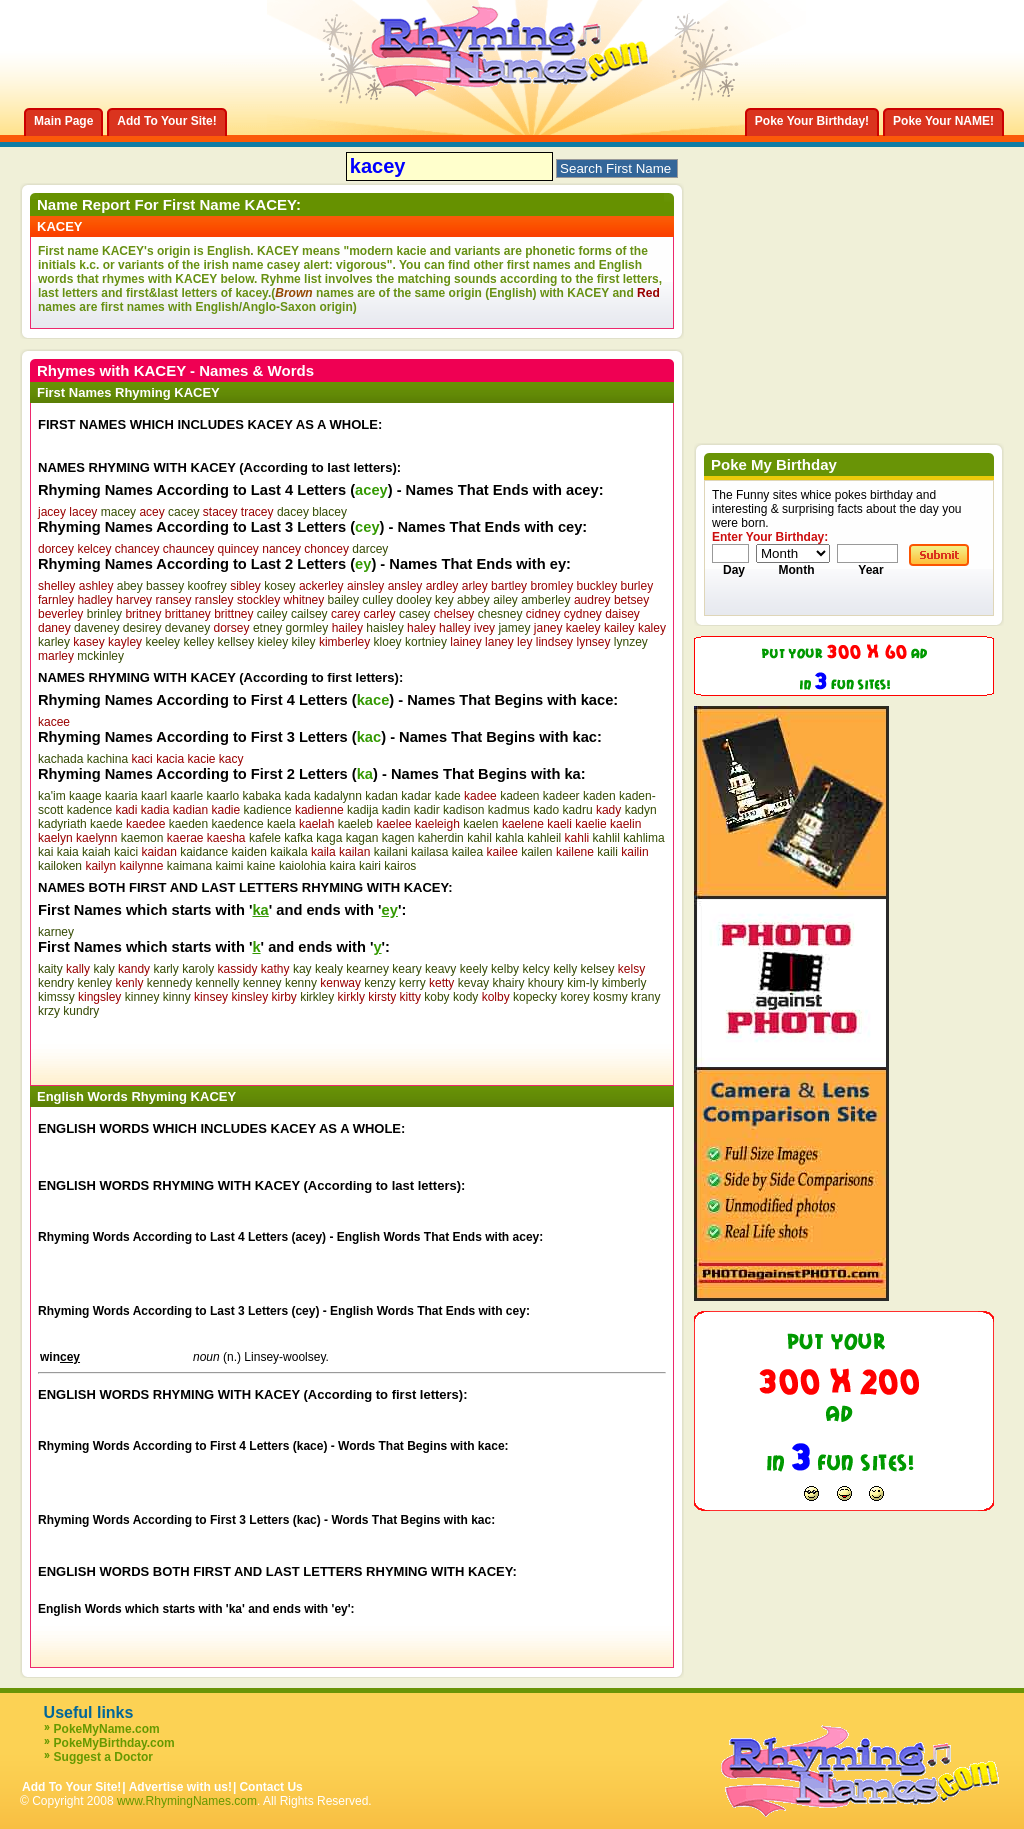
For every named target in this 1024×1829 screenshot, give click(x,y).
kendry (56, 983)
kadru (578, 810)
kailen (536, 852)
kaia (68, 852)
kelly (565, 969)
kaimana (189, 866)
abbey (473, 600)
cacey (183, 512)
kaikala (288, 852)
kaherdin (441, 838)
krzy (49, 1011)
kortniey (426, 642)
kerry (412, 983)
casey (414, 614)
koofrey (206, 586)
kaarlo (222, 796)
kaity (50, 969)
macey (118, 512)
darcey (370, 549)
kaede (106, 824)
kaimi (229, 866)
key (444, 600)
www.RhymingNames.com (187, 1801)
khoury (546, 983)
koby (436, 997)
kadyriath (62, 824)
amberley (545, 600)
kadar (416, 796)
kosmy (610, 997)
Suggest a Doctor (103, 1757)
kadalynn (338, 796)
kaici (126, 852)
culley (377, 600)
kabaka (261, 796)
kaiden (249, 852)
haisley (384, 628)
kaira (343, 866)
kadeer (561, 796)
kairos (400, 866)
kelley (198, 642)
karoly (198, 969)
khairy (508, 983)
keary (406, 969)
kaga (329, 838)
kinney (142, 997)
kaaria (121, 796)
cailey (272, 614)
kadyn (641, 810)
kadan (381, 796)
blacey (329, 512)
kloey (388, 642)
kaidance (204, 852)
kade (448, 796)
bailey (343, 600)
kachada (60, 759)
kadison (463, 810)
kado (546, 810)
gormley (307, 628)
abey (130, 586)
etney (267, 628)
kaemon (142, 838)
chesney (500, 614)
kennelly (217, 983)
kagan (362, 838)
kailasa (429, 852)
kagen (398, 838)
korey (574, 997)
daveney (96, 628)
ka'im (52, 796)
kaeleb (355, 824)
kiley (304, 642)
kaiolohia (302, 866)
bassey (165, 586)
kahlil (606, 838)
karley (54, 642)
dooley (413, 600)
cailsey (309, 614)
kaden (599, 796)
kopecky (535, 997)
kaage (85, 796)
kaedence (238, 824)
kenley (94, 983)
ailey (505, 600)
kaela (281, 824)
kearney (367, 969)
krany (645, 997)
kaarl (154, 796)
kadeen (519, 796)
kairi (370, 866)
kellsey (235, 642)
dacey (293, 512)
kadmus (509, 810)
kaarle (186, 796)
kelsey (597, 969)
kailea (467, 852)
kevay (473, 983)
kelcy (535, 969)
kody (465, 997)
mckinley (100, 656)
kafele (265, 838)
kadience (268, 810)
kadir (427, 810)
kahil (479, 838)
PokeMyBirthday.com (114, 1743)
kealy (329, 969)
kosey (279, 586)
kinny (177, 997)
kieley (273, 642)
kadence (89, 810)
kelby (505, 969)
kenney (262, 983)
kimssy (56, 997)
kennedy (169, 983)
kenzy (379, 983)
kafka (298, 838)
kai (45, 852)
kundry (81, 1011)
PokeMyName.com (107, 1729)
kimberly (624, 983)
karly (165, 969)
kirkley (317, 997)
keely (474, 969)
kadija (362, 810)
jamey (514, 628)
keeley (162, 642)
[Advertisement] (272, 1048)
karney (56, 932)
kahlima (643, 838)
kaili (607, 852)
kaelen (480, 824)
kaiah (96, 852)
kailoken (60, 866)
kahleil (544, 838)
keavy (440, 969)
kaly (103, 969)
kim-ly (582, 983)
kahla (509, 838)
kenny (301, 983)
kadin (396, 810)
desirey (142, 628)
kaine (261, 866)
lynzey (631, 642)
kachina (107, 759)
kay (302, 969)
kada (298, 796)
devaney (187, 628)
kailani (391, 852)
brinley (104, 614)
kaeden (188, 824)
